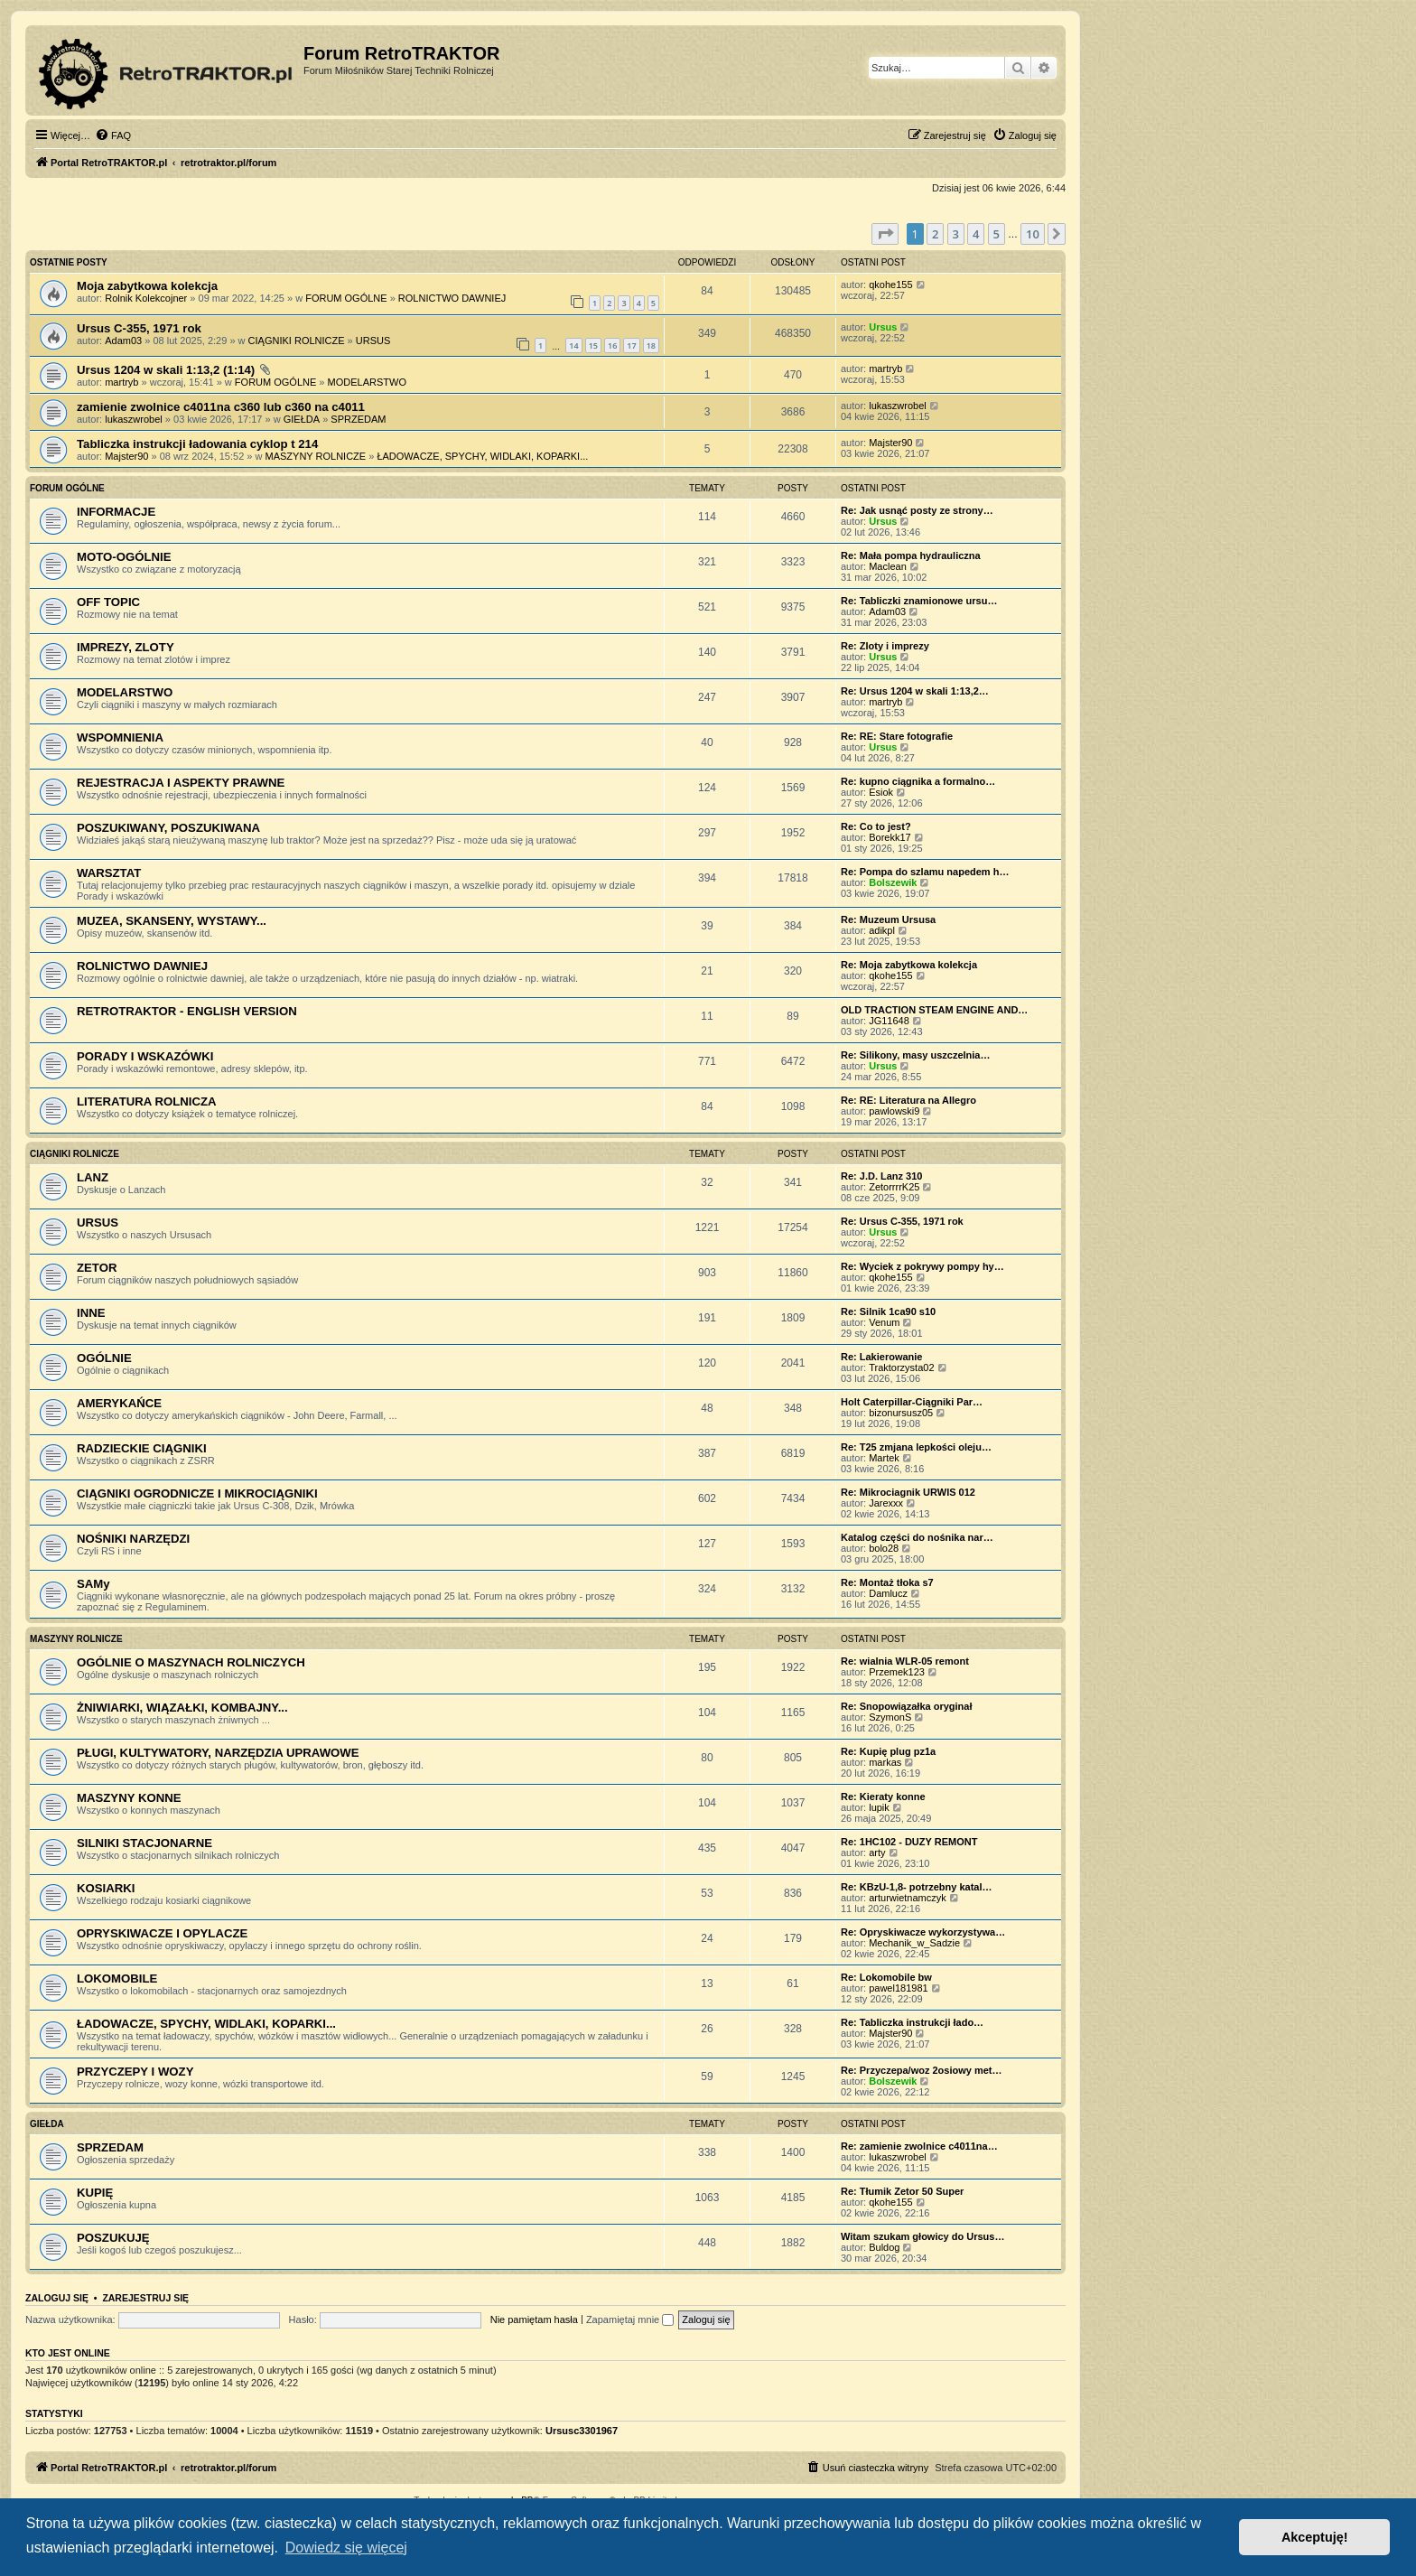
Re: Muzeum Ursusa (888, 919)
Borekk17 (889, 837)
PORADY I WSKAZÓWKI (145, 1056)
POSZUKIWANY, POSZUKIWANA (168, 828)
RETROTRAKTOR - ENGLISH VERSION (187, 1011)
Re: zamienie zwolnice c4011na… (919, 2146)
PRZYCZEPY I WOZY (135, 2071)
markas (885, 1762)
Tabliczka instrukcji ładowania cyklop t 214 (197, 444)
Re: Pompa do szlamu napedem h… (925, 871)
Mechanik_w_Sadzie (914, 1942)
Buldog (884, 2247)
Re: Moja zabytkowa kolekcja (909, 964)
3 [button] (956, 234)
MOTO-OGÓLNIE (124, 557)
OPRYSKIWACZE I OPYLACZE (162, 1933)
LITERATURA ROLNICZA (147, 1101)
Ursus (883, 327)
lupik (879, 1807)
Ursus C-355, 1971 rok (139, 328)
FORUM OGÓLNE (346, 298)
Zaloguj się (56, 2297)
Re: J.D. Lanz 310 (881, 1176)
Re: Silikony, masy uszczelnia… (915, 1055)
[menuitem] (113, 135)
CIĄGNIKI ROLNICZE (296, 340)
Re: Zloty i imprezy (885, 645)
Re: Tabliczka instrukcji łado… (912, 2022)
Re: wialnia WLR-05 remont (905, 1661)
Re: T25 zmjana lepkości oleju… (916, 1447)
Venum (884, 1322)
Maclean (888, 566)
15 (593, 345)
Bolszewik (893, 882)
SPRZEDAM (358, 419)
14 (573, 345)
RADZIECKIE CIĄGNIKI (142, 1448)
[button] (885, 234)
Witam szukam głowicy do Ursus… (922, 2236)
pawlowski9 (894, 1111)
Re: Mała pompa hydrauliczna (911, 555)
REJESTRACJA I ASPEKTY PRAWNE (180, 782)
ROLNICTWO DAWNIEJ (452, 298)
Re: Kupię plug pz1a (888, 1751)
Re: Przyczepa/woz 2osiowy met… (921, 2070)
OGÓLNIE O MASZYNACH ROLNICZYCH (191, 1662)
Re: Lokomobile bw (886, 1977)
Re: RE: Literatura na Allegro (908, 1100)
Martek (884, 1457)
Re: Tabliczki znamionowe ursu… (919, 600)
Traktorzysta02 (901, 1367)
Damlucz (888, 1593)
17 (631, 345)
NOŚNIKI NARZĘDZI (133, 1538)
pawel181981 (898, 1988)
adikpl (882, 930)
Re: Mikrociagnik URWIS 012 (908, 1492)
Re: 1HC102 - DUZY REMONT (909, 1841)
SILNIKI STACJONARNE (144, 1843)
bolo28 (884, 1548)
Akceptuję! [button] (1314, 2537)
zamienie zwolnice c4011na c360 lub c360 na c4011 (221, 407)
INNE (91, 1313)
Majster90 (126, 456)
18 (651, 345)
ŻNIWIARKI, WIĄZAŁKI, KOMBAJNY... (182, 1707)
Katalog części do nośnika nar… (917, 1537)
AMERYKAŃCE (119, 1403)
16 (612, 345)
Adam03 (123, 340)
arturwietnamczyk (907, 1897)
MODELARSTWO (367, 382)
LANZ (92, 1177)
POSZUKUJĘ (113, 2238)
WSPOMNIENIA (120, 737)
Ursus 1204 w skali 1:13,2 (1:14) (166, 370)
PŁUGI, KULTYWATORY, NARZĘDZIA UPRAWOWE (218, 1752)
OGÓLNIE (104, 1358)
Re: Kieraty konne (883, 1796)
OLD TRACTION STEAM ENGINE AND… (934, 1009)
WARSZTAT (109, 873)
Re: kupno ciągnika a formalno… (918, 781)
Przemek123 (897, 1671)
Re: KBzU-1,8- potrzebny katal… (916, 1886)
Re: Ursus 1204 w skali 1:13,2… (915, 691)
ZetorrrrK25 (894, 1186)
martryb (121, 382)
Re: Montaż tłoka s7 (887, 1582)
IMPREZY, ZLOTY (125, 647)
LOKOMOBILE (117, 1978)
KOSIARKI (106, 1888)
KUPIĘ (95, 2192)
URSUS (373, 340)
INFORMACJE (116, 511)
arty (877, 1852)
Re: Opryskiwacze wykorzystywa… (923, 1932)
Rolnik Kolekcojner (146, 298)
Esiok (881, 792)
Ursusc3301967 (581, 2430)
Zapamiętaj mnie (630, 2319)
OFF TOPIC (108, 602)
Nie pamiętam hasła (534, 2319)
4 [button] (976, 234)
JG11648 (889, 1020)
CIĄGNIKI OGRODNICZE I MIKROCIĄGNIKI (197, 1493)
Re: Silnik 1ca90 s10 (888, 1311)
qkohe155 (890, 284)
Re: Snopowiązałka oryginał (906, 1706)
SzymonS (890, 1717)
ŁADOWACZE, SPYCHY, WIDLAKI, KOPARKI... (482, 456)
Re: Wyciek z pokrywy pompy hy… (922, 1266)
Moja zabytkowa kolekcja (147, 286)
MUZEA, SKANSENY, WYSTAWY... (171, 921)
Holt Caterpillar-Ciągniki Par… (912, 1401)
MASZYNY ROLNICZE (316, 456)
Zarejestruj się (145, 2297)
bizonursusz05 (901, 1412)
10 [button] (1032, 234)
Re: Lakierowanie (881, 1356)
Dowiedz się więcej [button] (346, 2547)
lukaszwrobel (134, 419)
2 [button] (935, 234)
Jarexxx (886, 1503)
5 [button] (996, 234)
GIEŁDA (302, 419)
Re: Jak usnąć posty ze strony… (917, 510)
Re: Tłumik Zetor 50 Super (902, 2191)
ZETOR (96, 1267)
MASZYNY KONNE (129, 1798)
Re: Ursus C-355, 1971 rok (902, 1221)
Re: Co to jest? (876, 826)
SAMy (93, 1584)
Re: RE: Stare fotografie (897, 736)
